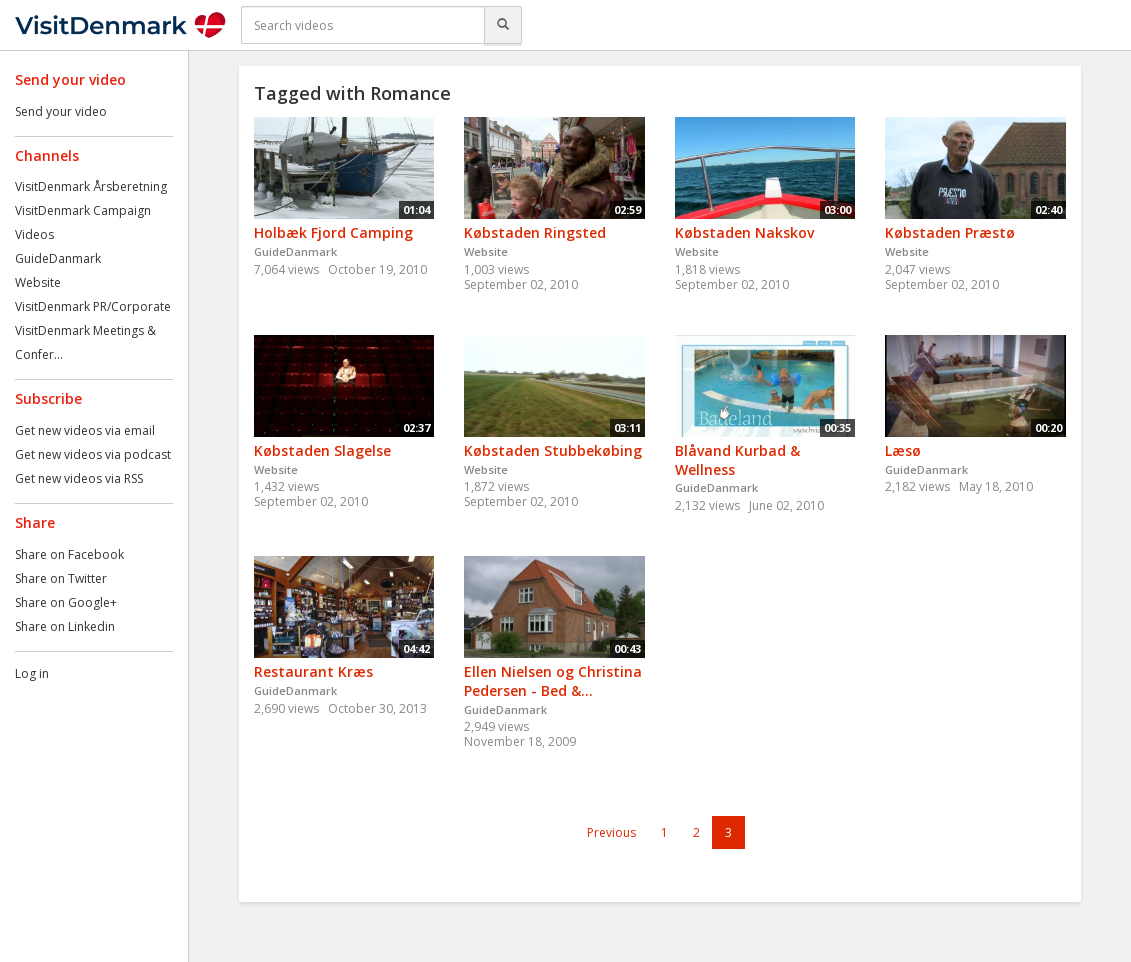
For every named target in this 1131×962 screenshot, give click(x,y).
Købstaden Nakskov (744, 232)
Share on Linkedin (65, 626)
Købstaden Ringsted (535, 232)
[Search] (503, 25)
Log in (32, 673)
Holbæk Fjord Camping (333, 232)
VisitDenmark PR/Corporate (93, 306)
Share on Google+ (66, 602)
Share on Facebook (69, 554)
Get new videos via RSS (79, 478)
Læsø (903, 450)
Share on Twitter (61, 578)
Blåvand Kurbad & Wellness (737, 460)
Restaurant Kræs (313, 671)
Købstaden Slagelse (322, 450)
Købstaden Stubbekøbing (553, 450)
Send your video (61, 111)
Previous (611, 832)
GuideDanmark (58, 258)
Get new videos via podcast (93, 454)
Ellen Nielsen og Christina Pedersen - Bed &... (553, 681)
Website (38, 282)
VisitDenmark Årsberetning (91, 186)
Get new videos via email (85, 430)
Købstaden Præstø (950, 232)
